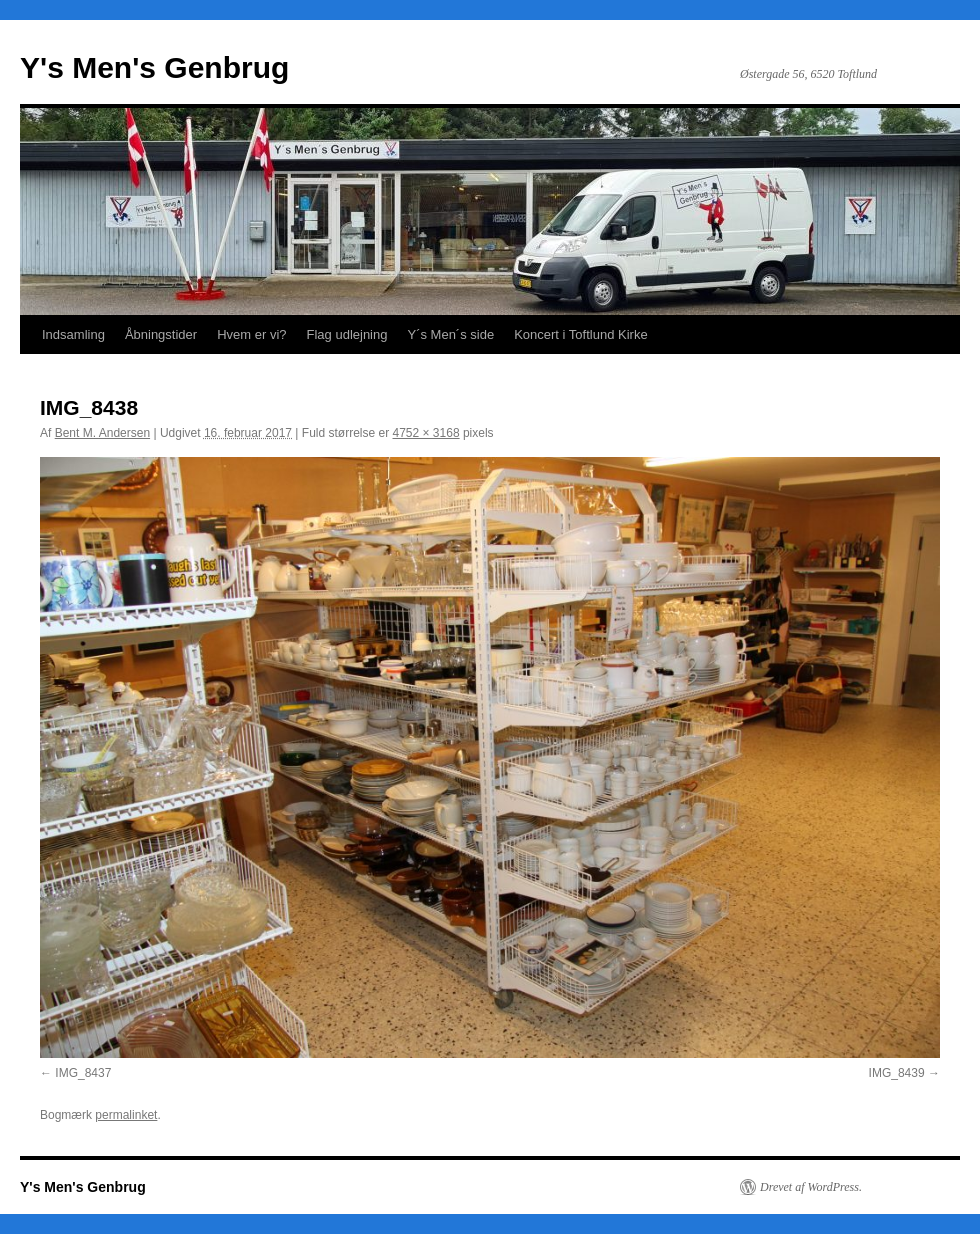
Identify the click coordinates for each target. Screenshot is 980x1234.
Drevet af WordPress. (811, 1187)
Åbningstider (161, 334)
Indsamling (73, 334)
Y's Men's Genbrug (154, 67)
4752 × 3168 (426, 433)
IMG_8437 (83, 1073)
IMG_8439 (897, 1073)
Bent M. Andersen (102, 433)
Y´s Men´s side (450, 334)
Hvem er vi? (251, 334)
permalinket (126, 1115)
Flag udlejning (347, 334)
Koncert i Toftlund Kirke (580, 334)
